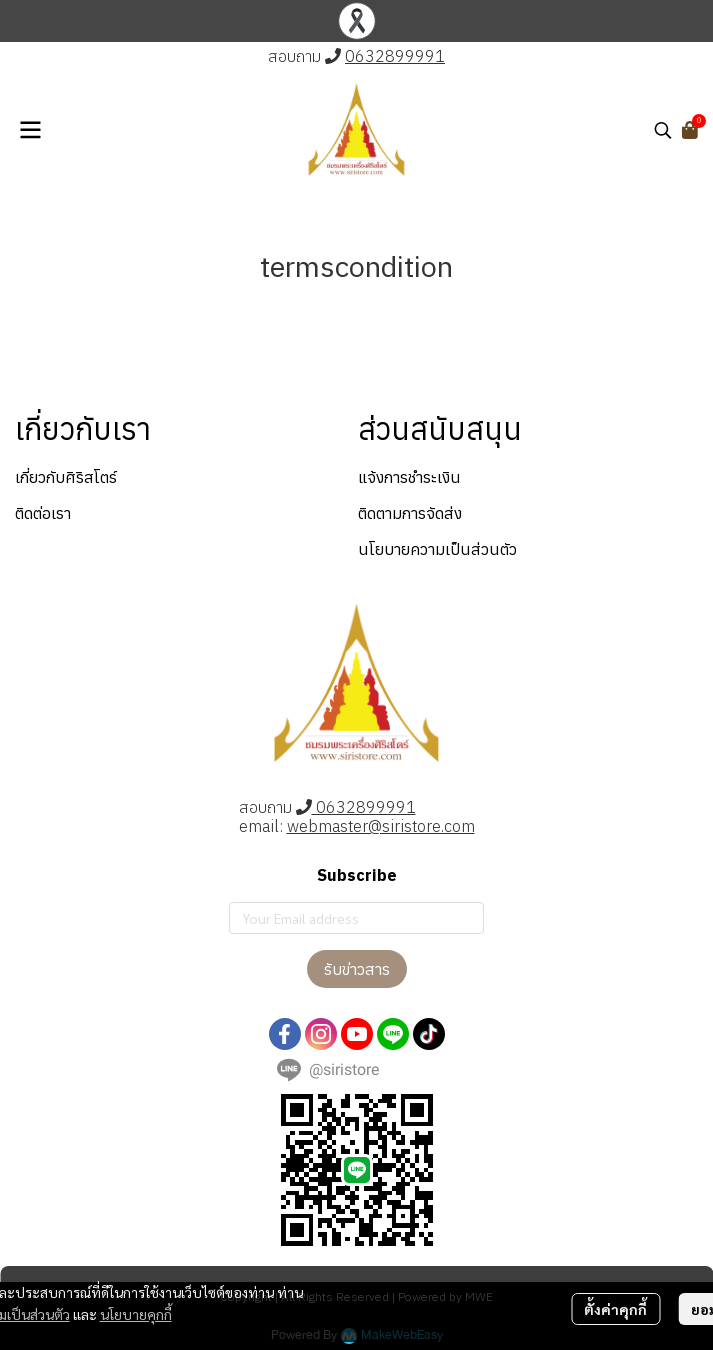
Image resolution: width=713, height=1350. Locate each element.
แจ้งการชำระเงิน (409, 477)
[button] (663, 130)
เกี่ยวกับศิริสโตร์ (66, 477)
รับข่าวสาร (357, 969)
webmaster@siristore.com (381, 826)
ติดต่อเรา (43, 513)
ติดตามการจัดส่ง (410, 513)
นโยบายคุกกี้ (136, 1314)
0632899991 (395, 56)
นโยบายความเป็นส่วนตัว (437, 549)
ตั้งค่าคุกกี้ (615, 1309)
